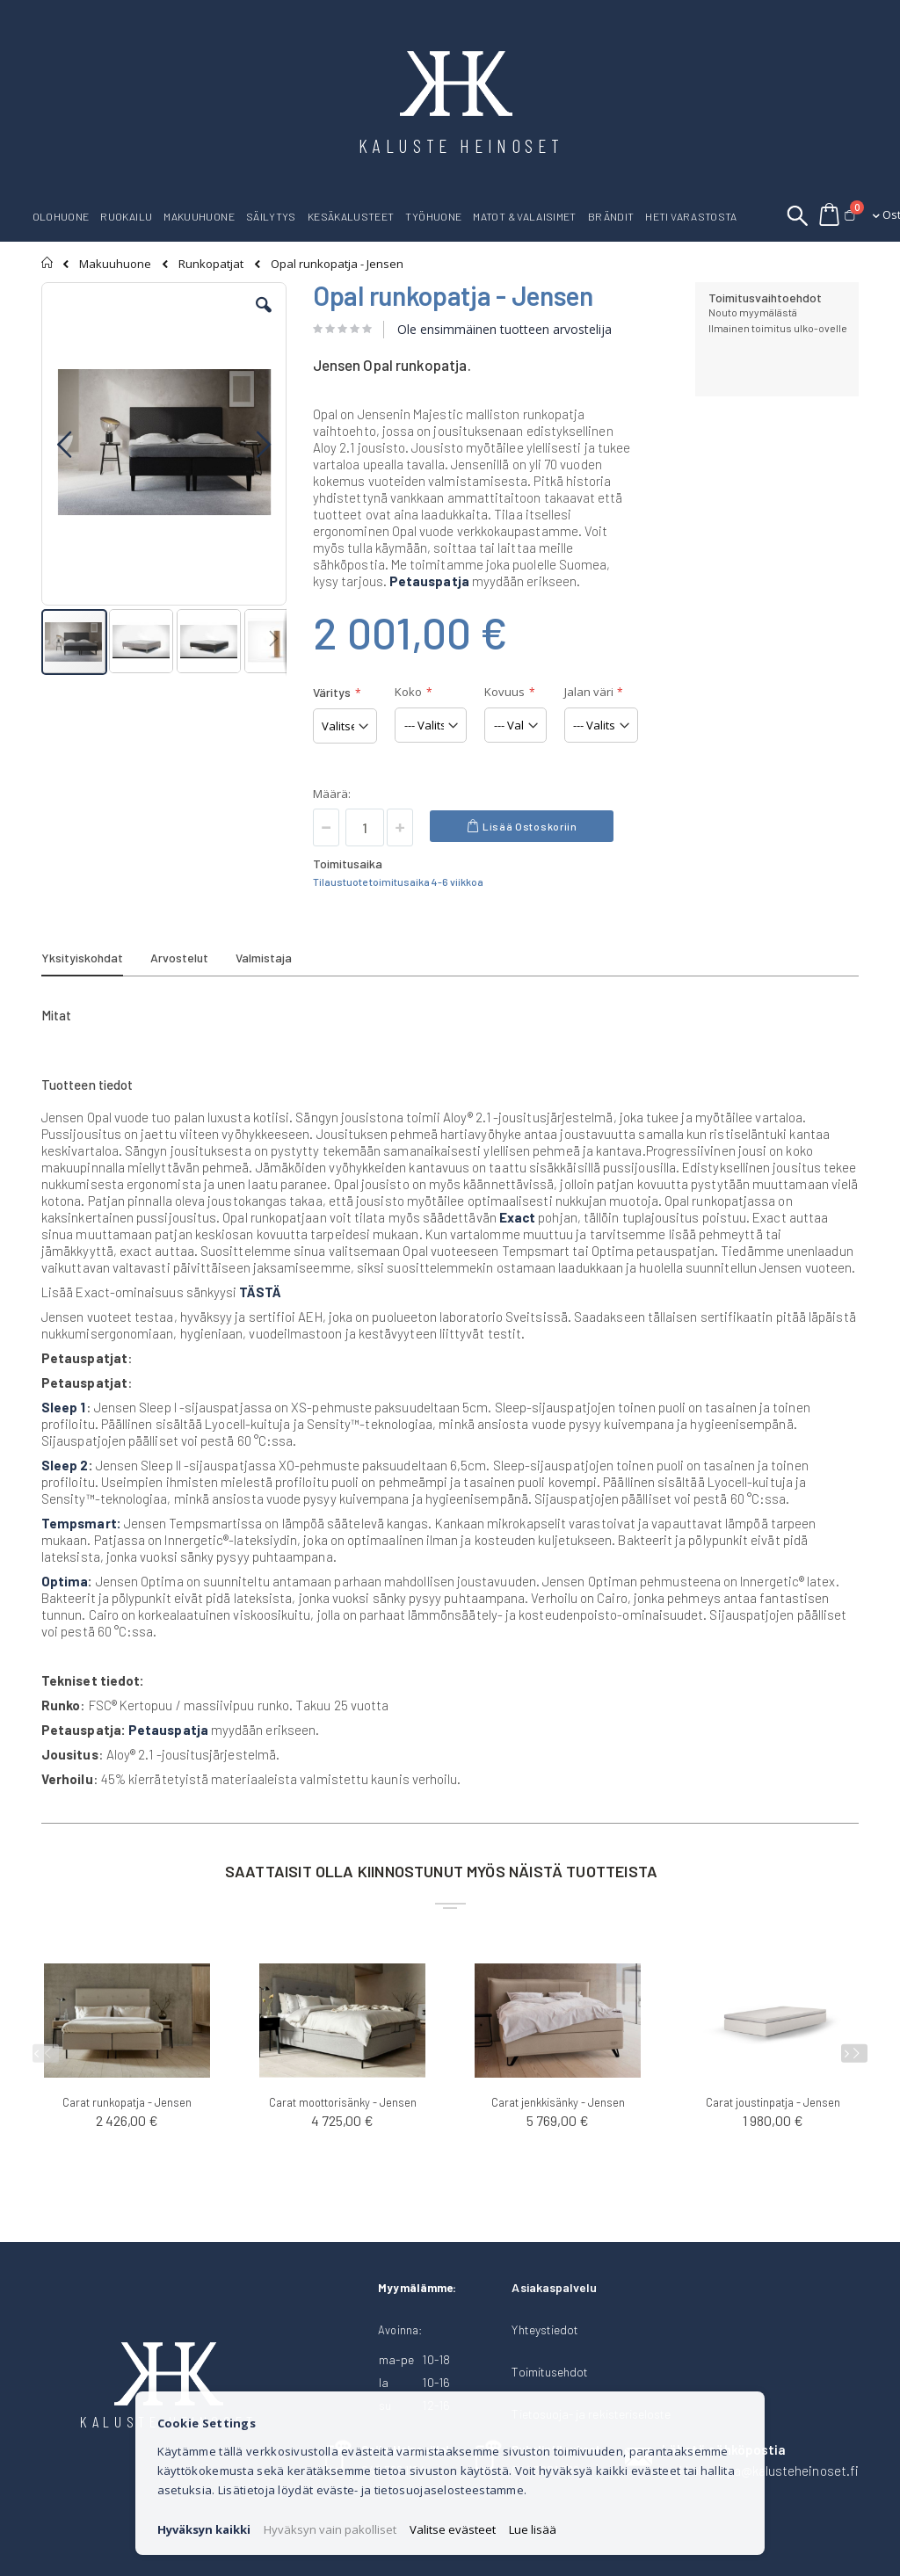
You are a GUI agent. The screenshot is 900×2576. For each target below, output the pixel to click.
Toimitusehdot (550, 2371)
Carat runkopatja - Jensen (127, 2102)
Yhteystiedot (545, 2329)
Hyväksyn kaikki (203, 2529)
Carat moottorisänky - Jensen (343, 2102)
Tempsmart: (81, 1523)
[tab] (95, 960)
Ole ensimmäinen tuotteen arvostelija (504, 329)
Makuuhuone (115, 264)
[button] (264, 318)
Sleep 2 (65, 1465)
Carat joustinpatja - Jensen (773, 2102)
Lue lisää (532, 2529)
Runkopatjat (210, 264)
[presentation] (854, 2053)
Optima (64, 1581)
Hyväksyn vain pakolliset (330, 2529)
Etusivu (47, 263)
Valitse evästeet (453, 2529)
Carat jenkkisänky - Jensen (558, 2102)
